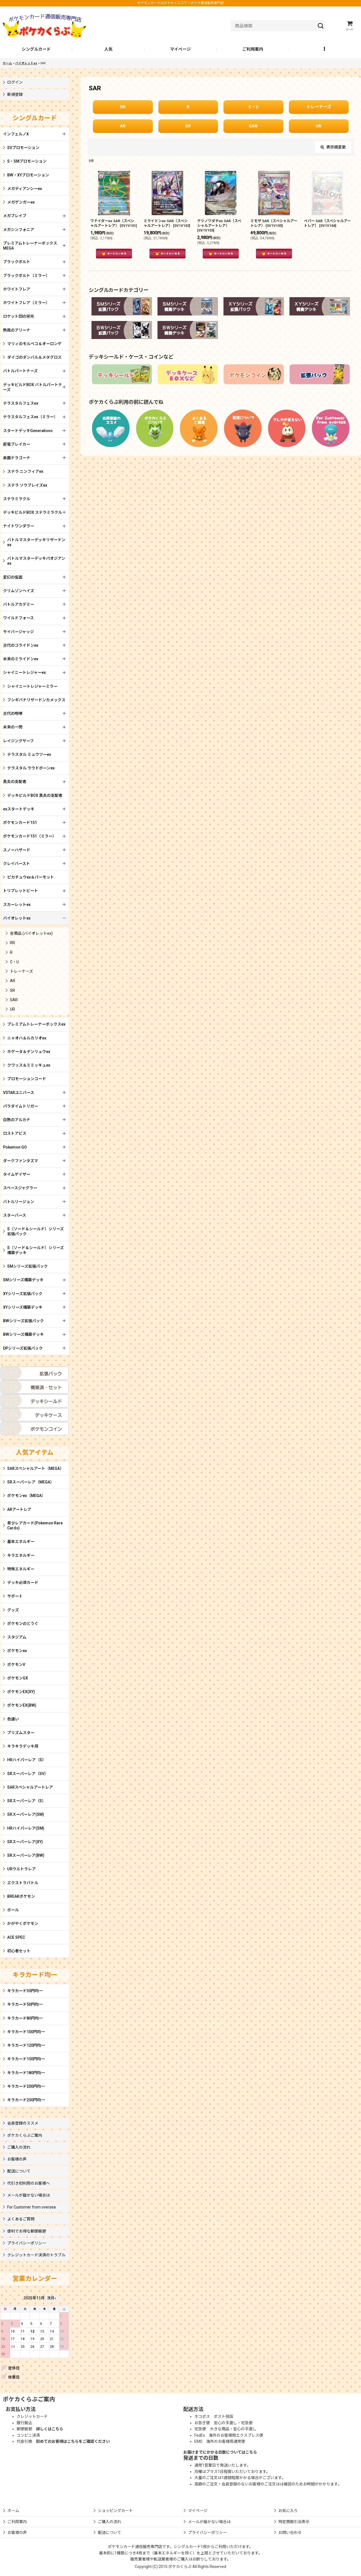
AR (123, 126)
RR (123, 106)
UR (318, 126)
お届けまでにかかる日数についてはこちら (220, 2452)
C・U (253, 106)
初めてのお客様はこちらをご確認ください (73, 2441)
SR (188, 126)
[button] (325, 49)
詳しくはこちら (49, 2429)
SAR (253, 126)
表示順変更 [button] (333, 147)
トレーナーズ (318, 106)
